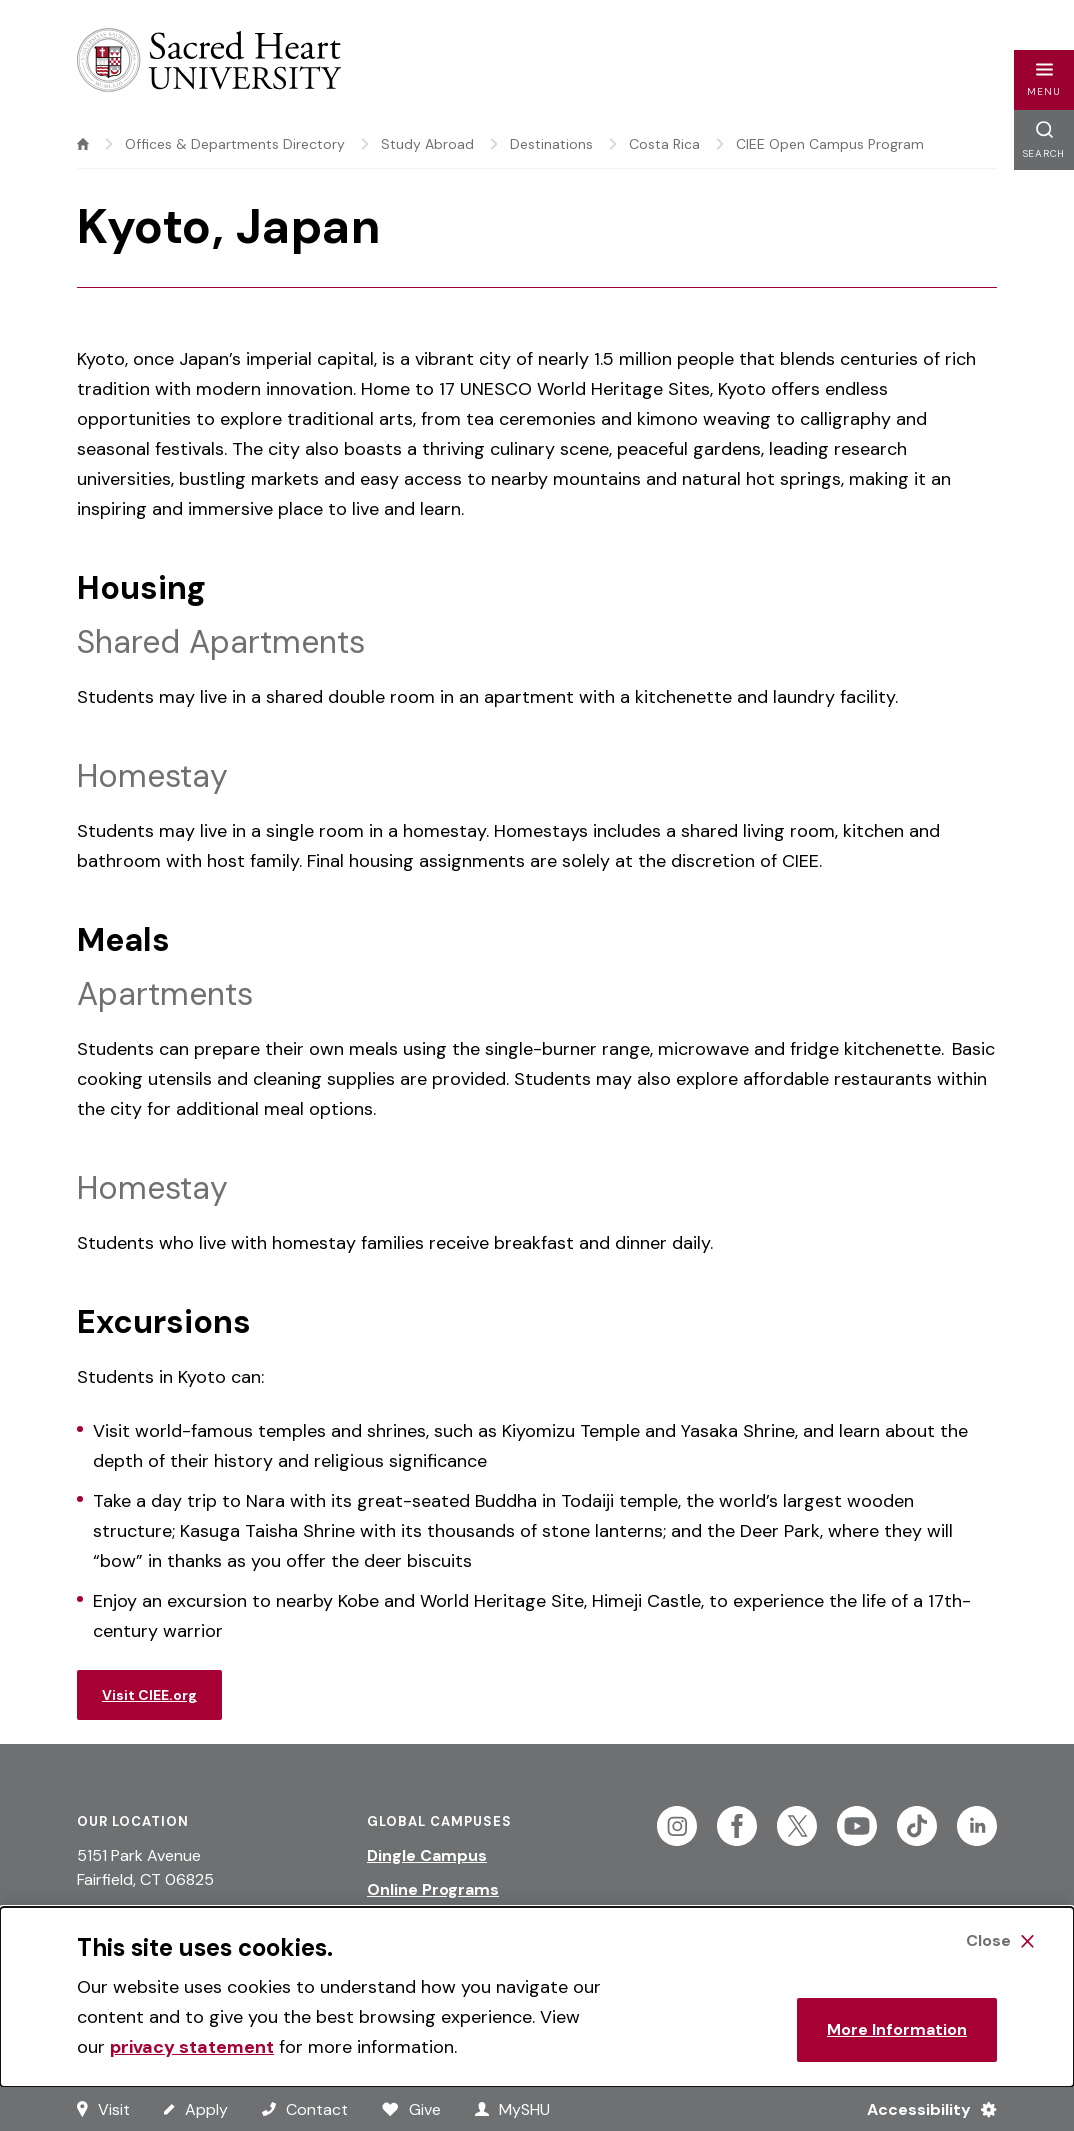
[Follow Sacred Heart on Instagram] (677, 1826)
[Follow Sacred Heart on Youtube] (857, 1826)
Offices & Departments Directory (235, 144)
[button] (1044, 80)
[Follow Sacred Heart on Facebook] (737, 1826)
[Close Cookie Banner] (1000, 1941)
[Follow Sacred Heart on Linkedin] (977, 1826)
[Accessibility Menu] (923, 2109)
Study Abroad (427, 144)
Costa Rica (664, 144)
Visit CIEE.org (149, 1695)
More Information (897, 2029)
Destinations (551, 144)
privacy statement (192, 2047)
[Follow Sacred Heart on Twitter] (797, 1826)
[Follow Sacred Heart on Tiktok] (917, 1826)
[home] (83, 144)
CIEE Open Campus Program (830, 144)
